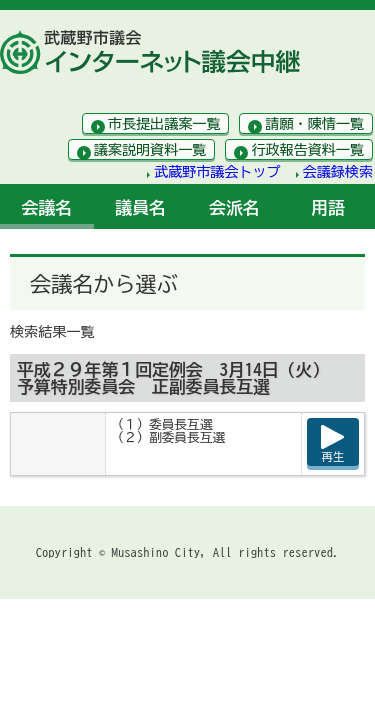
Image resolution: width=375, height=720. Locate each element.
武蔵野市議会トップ (217, 172)
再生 (333, 456)
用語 (328, 207)
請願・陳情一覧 (314, 124)
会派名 (234, 207)
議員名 (140, 207)
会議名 (47, 207)
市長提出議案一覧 (164, 124)
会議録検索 (338, 172)
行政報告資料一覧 (307, 150)
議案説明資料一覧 (150, 150)
